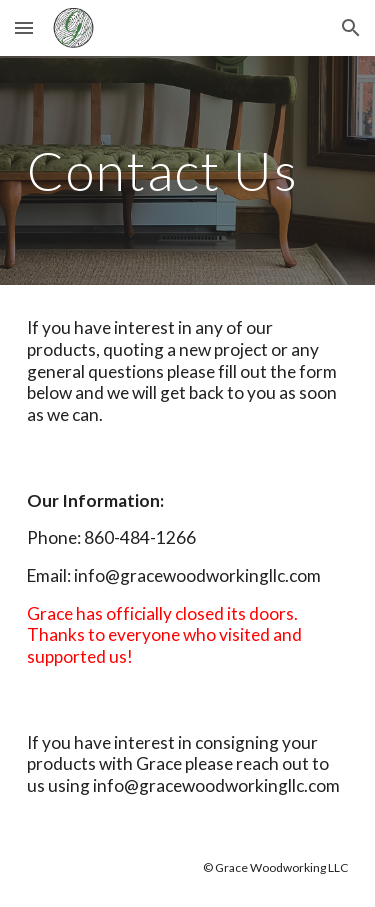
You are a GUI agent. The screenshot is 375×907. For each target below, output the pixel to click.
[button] (24, 27)
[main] (188, 170)
